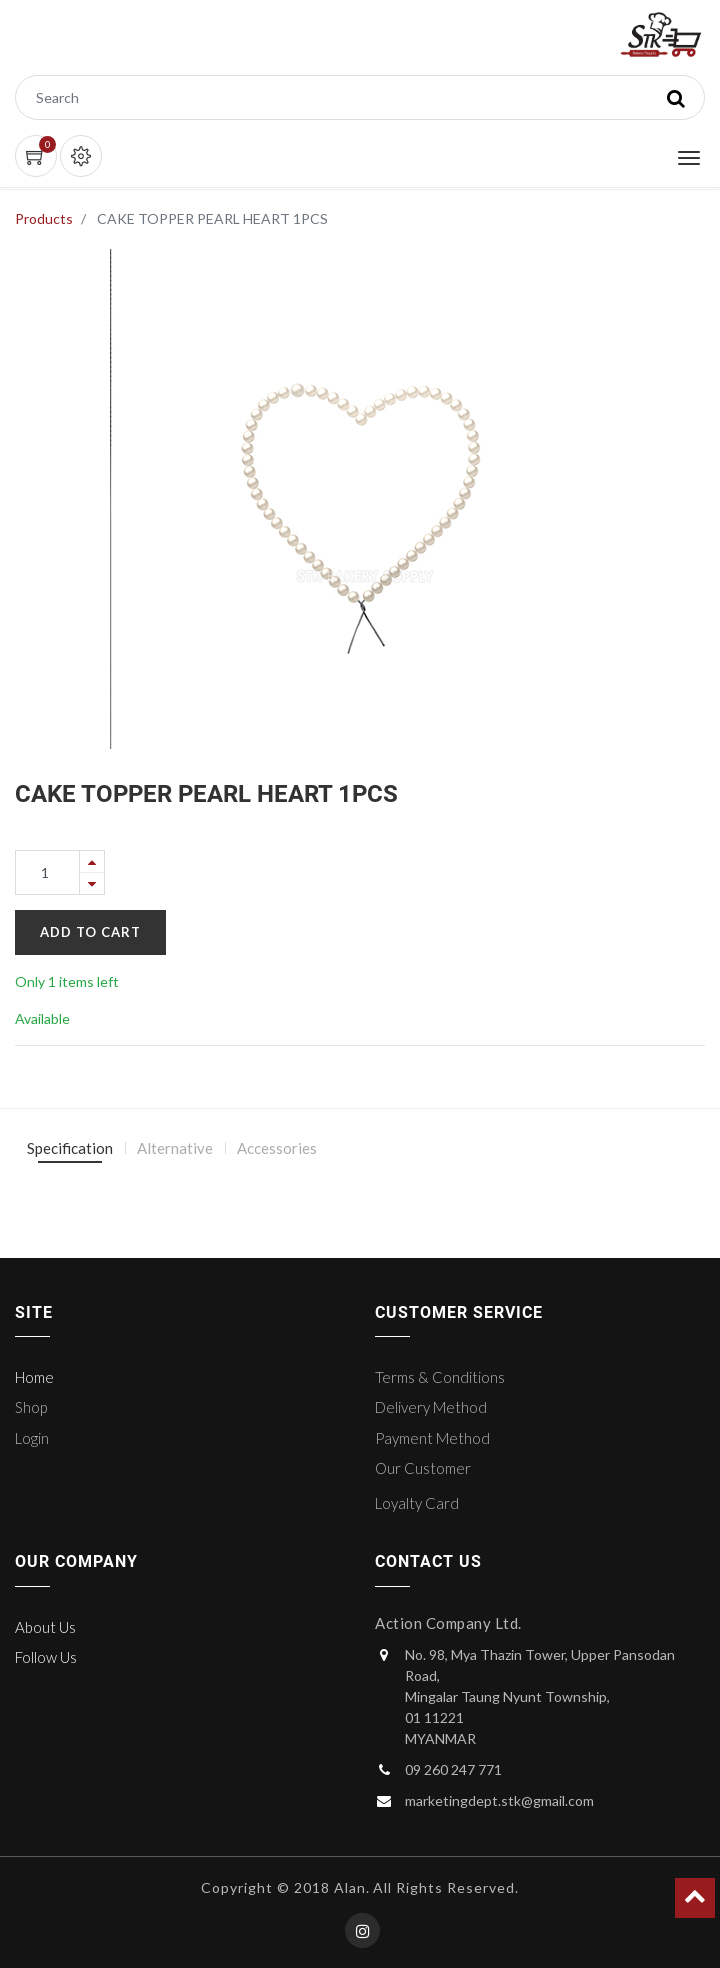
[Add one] (92, 861)
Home (34, 1377)
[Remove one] (92, 883)
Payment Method (432, 1438)
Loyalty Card (417, 1503)
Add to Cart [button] (90, 932)
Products (44, 218)
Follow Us (46, 1657)
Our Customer (423, 1468)
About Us (45, 1627)
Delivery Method (431, 1407)
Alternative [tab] (175, 1148)
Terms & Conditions (440, 1377)
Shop (31, 1407)
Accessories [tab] (277, 1148)
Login (32, 1438)
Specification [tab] (70, 1148)
